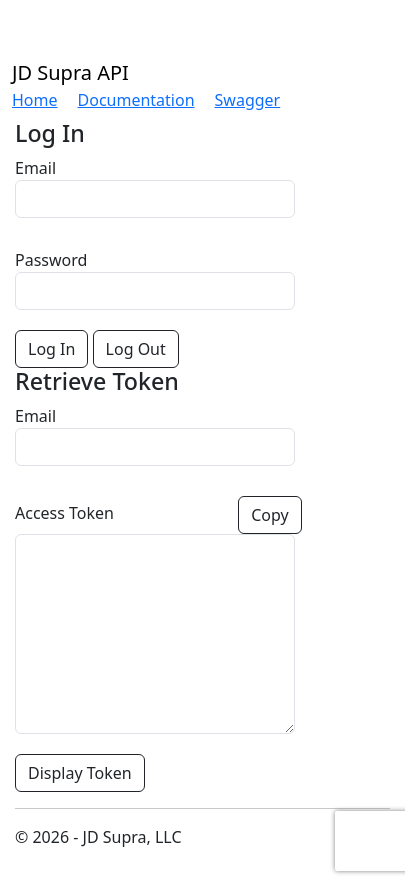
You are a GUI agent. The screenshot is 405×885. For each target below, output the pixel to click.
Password (51, 260)
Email (35, 168)
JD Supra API (70, 72)
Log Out (136, 349)
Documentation (136, 100)
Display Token (80, 773)
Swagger (248, 100)
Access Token (64, 513)
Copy (269, 515)
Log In (51, 349)
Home (35, 100)
